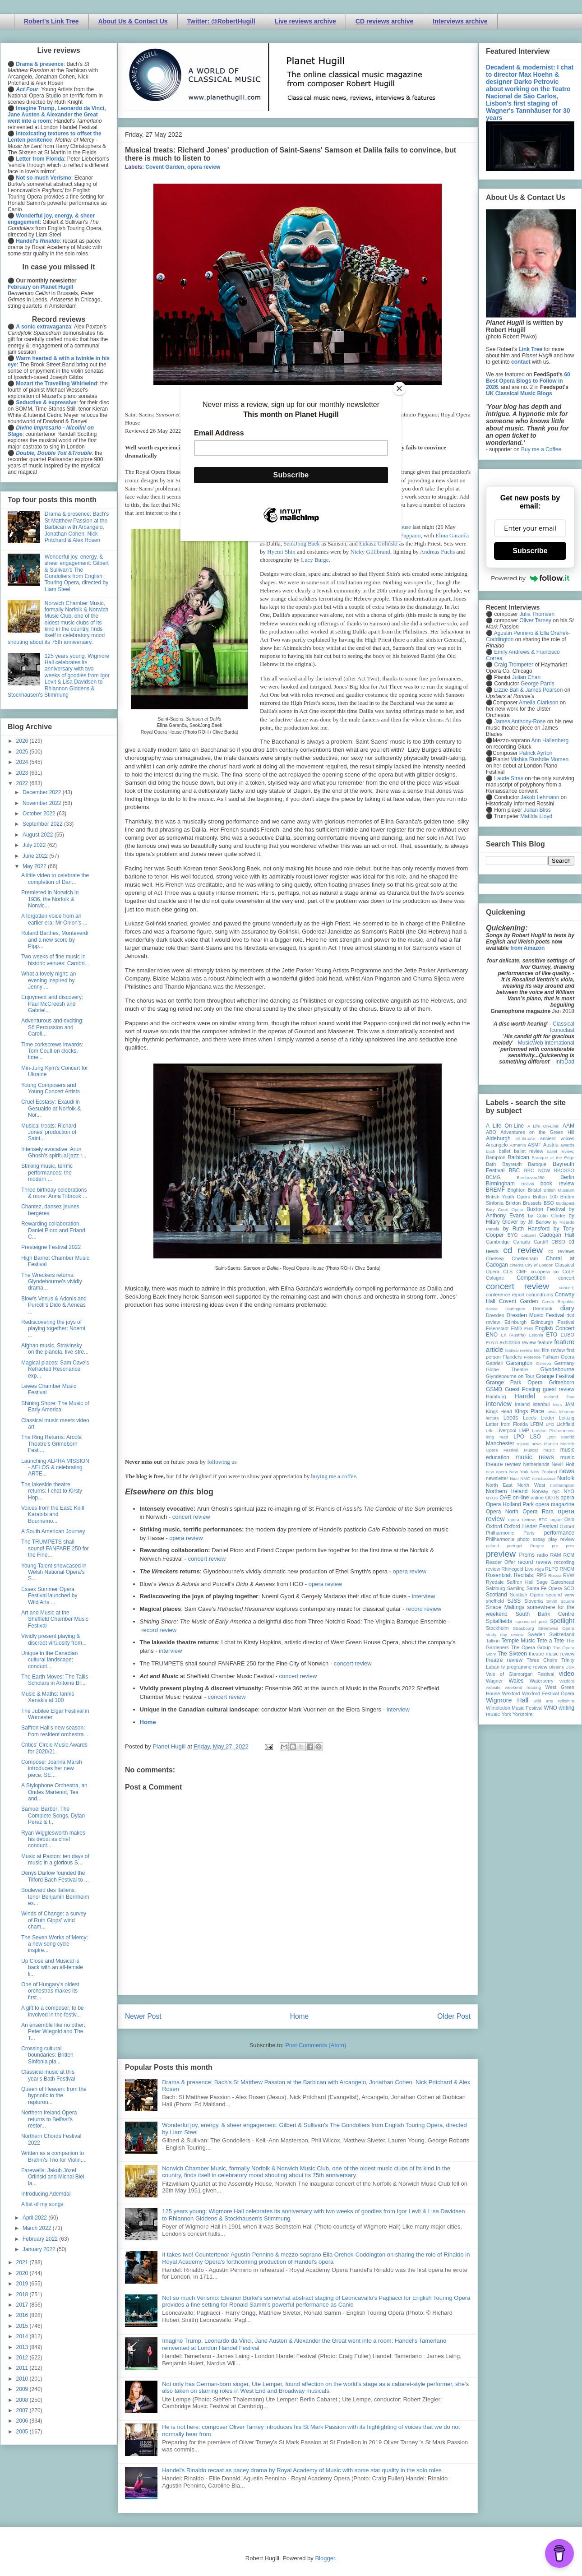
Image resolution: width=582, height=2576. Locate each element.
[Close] (399, 388)
